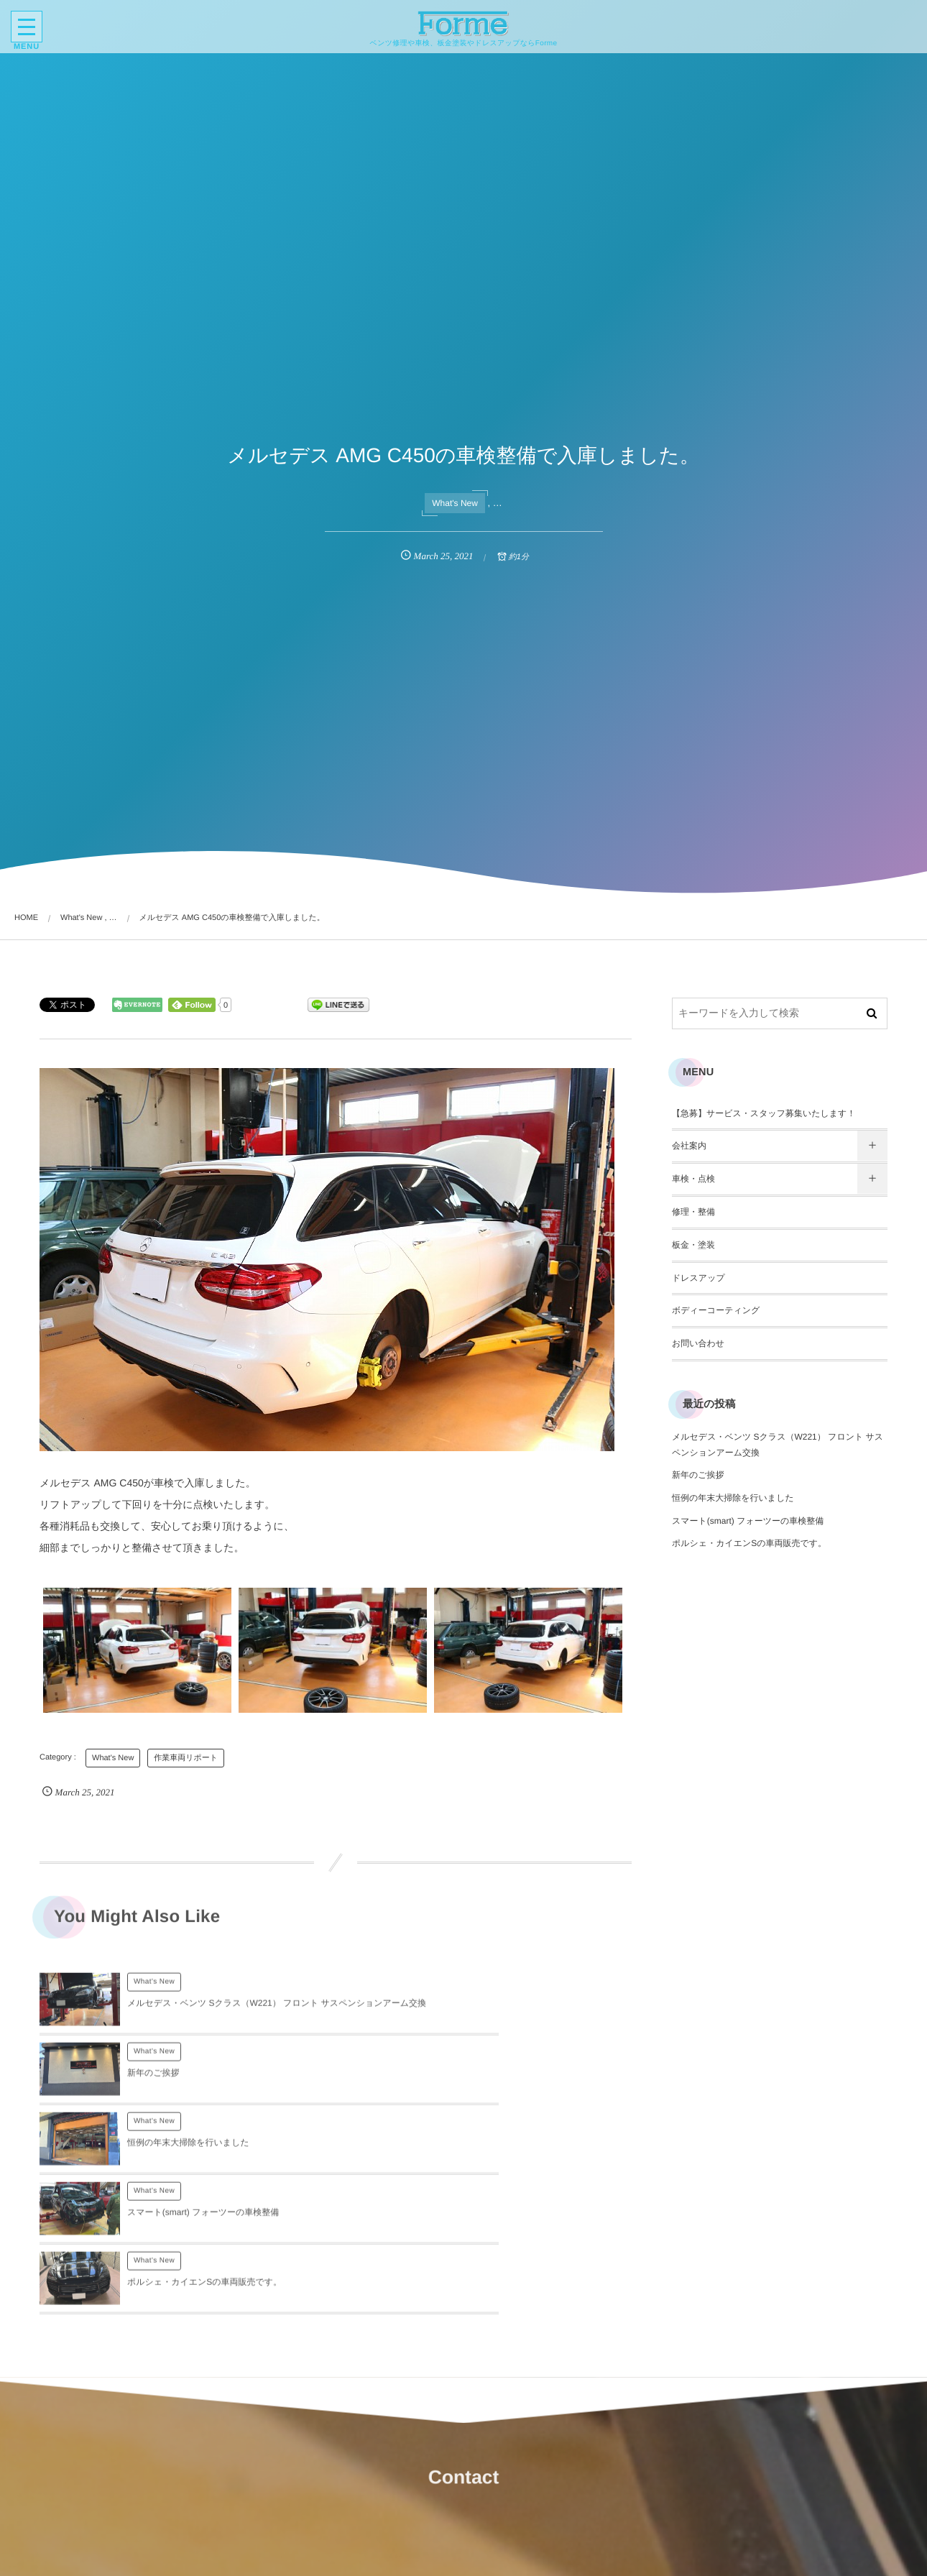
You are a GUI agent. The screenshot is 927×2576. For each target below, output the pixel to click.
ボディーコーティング (716, 1310)
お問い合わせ (698, 1343)
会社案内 (689, 1146)
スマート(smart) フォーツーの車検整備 (499, 2086)
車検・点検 (693, 1179)
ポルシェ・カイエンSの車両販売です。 (204, 2155)
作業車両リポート (186, 1758)
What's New (455, 503)
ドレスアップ (698, 1278)
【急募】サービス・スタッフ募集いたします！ (763, 1113)
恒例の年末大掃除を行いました (188, 2086)
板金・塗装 (693, 1245)
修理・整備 (693, 1212)
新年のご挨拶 (449, 2016)
